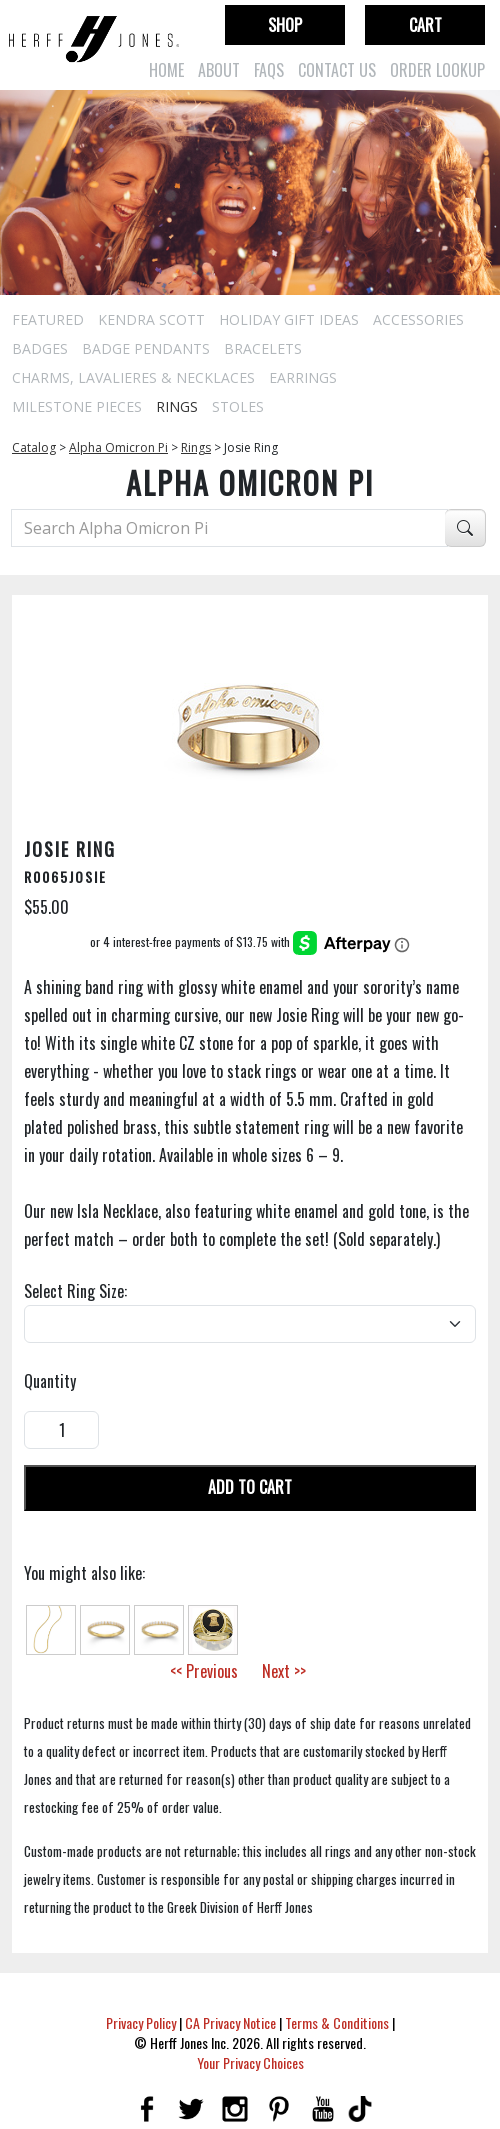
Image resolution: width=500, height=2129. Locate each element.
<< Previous (204, 1671)
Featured (48, 319)
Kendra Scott (151, 319)
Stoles (238, 406)
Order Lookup (437, 70)
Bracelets (263, 348)
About (219, 70)
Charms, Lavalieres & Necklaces (133, 377)
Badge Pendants (146, 348)
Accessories (418, 319)
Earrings (303, 377)
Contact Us (337, 70)
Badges (40, 348)
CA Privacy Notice (230, 2022)
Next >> (284, 1671)
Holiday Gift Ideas (289, 319)
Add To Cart (250, 1487)
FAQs (269, 70)
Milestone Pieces (77, 406)
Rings (177, 406)
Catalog (34, 447)
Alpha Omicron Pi (118, 447)
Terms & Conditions (337, 2022)
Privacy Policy (141, 2022)
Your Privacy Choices (250, 2062)
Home (166, 70)
